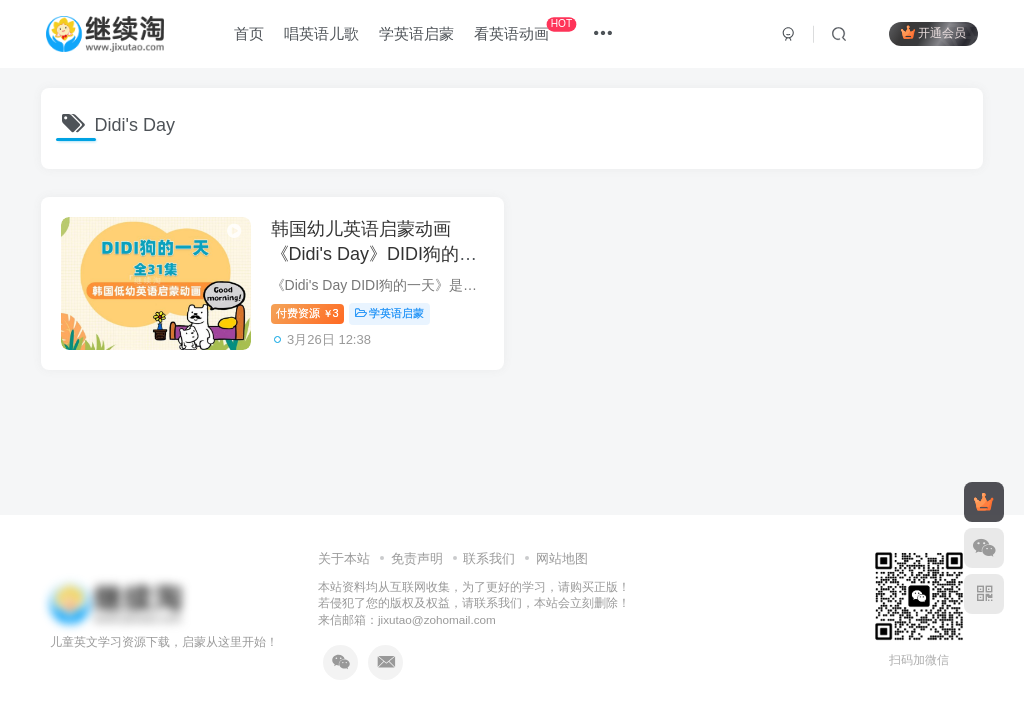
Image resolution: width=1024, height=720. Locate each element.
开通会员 (933, 32)
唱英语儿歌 (321, 33)
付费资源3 (307, 313)
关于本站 (344, 558)
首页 (249, 33)
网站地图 (562, 558)
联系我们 (489, 558)
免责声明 (417, 558)
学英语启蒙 (416, 33)
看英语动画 (525, 29)
